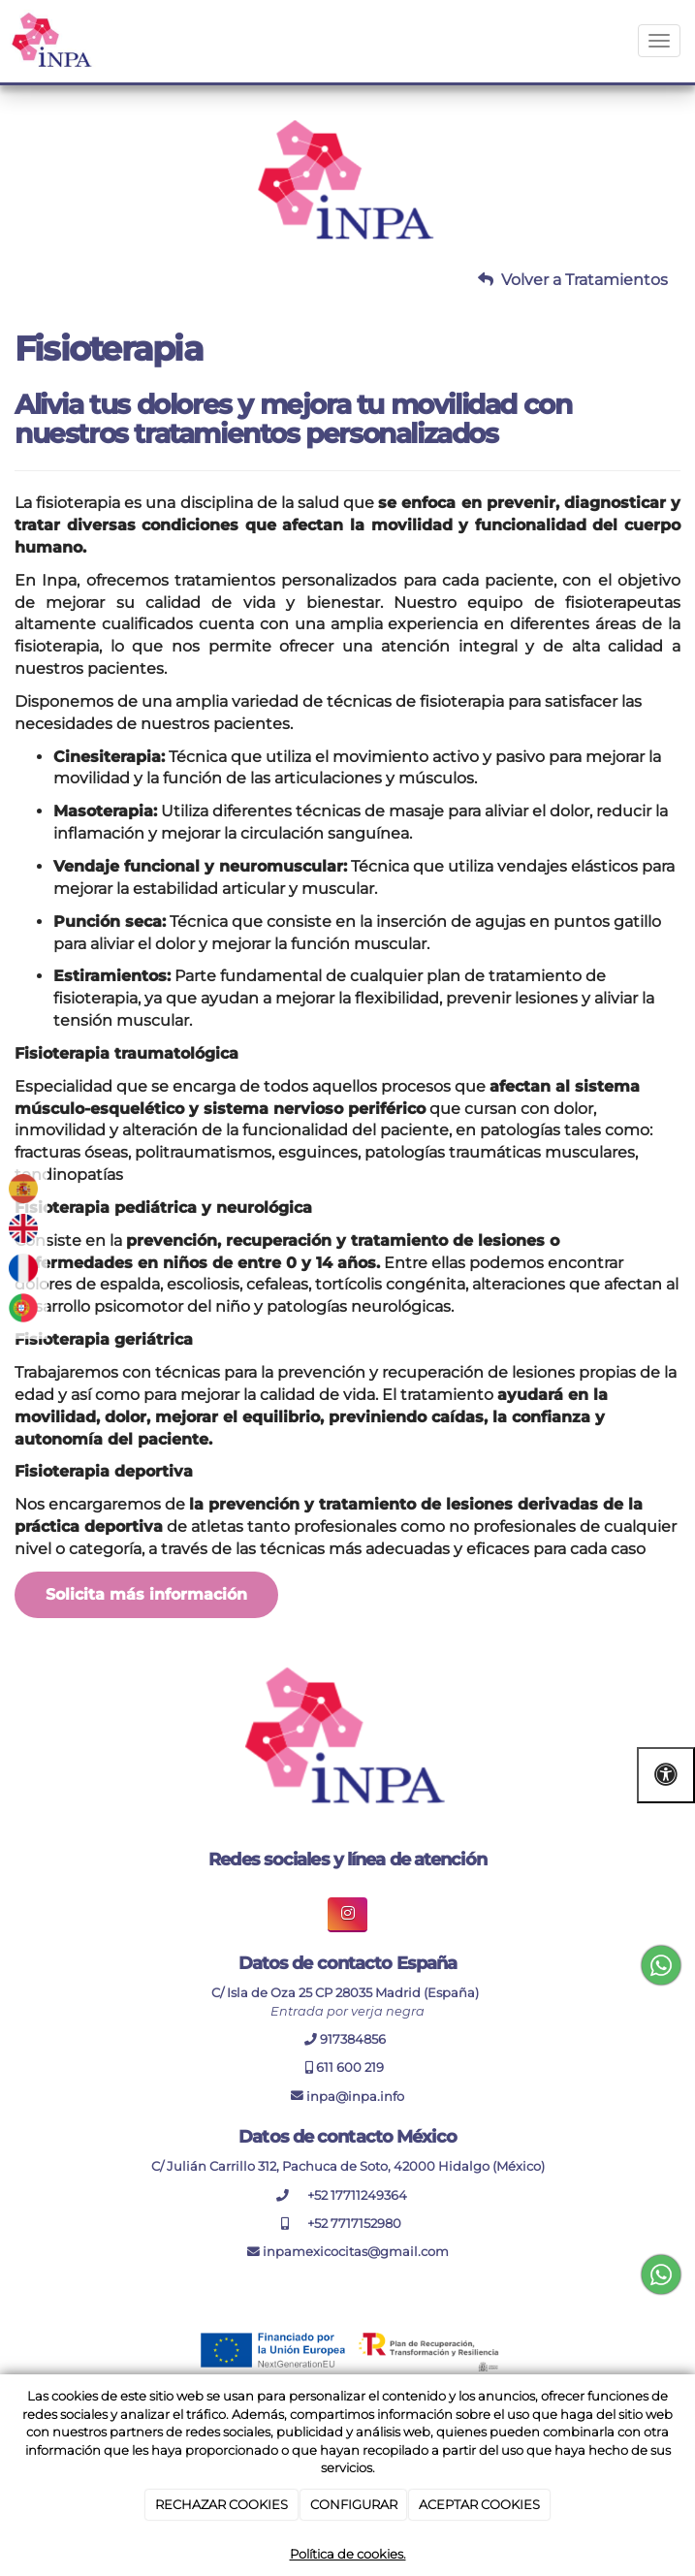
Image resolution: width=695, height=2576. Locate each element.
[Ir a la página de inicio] (53, 41)
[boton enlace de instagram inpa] (347, 1914)
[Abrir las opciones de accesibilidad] (666, 1774)
